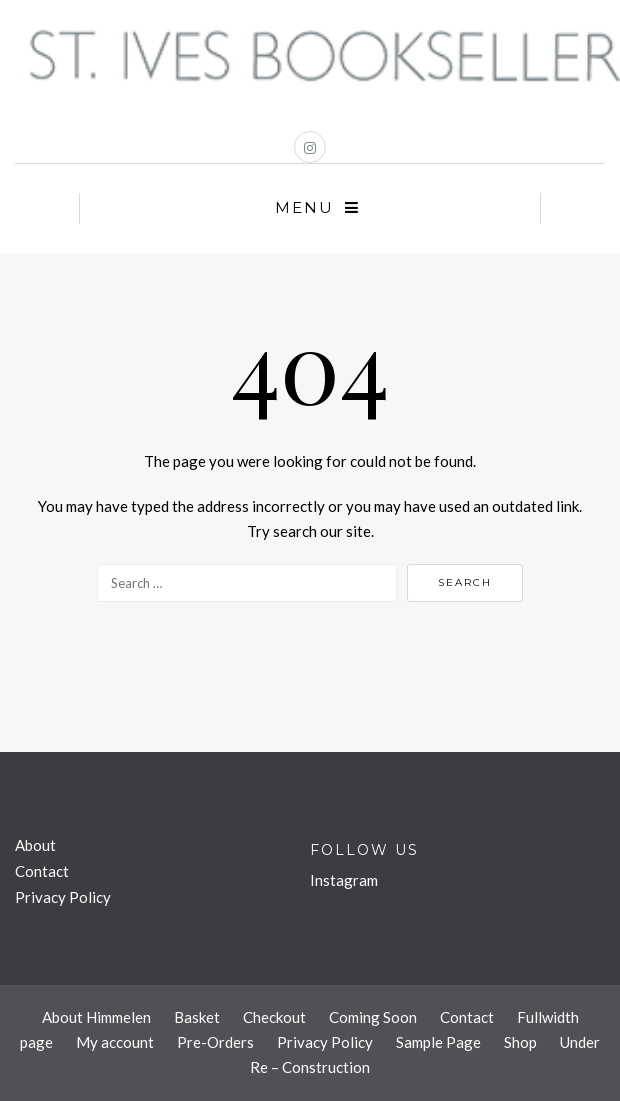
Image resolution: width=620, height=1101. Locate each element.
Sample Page (438, 1042)
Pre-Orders (215, 1042)
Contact (42, 871)
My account (115, 1042)
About (35, 845)
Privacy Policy (63, 897)
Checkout (274, 1017)
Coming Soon (373, 1017)
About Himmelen (96, 1017)
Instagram (344, 880)
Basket (197, 1017)
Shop (520, 1042)
